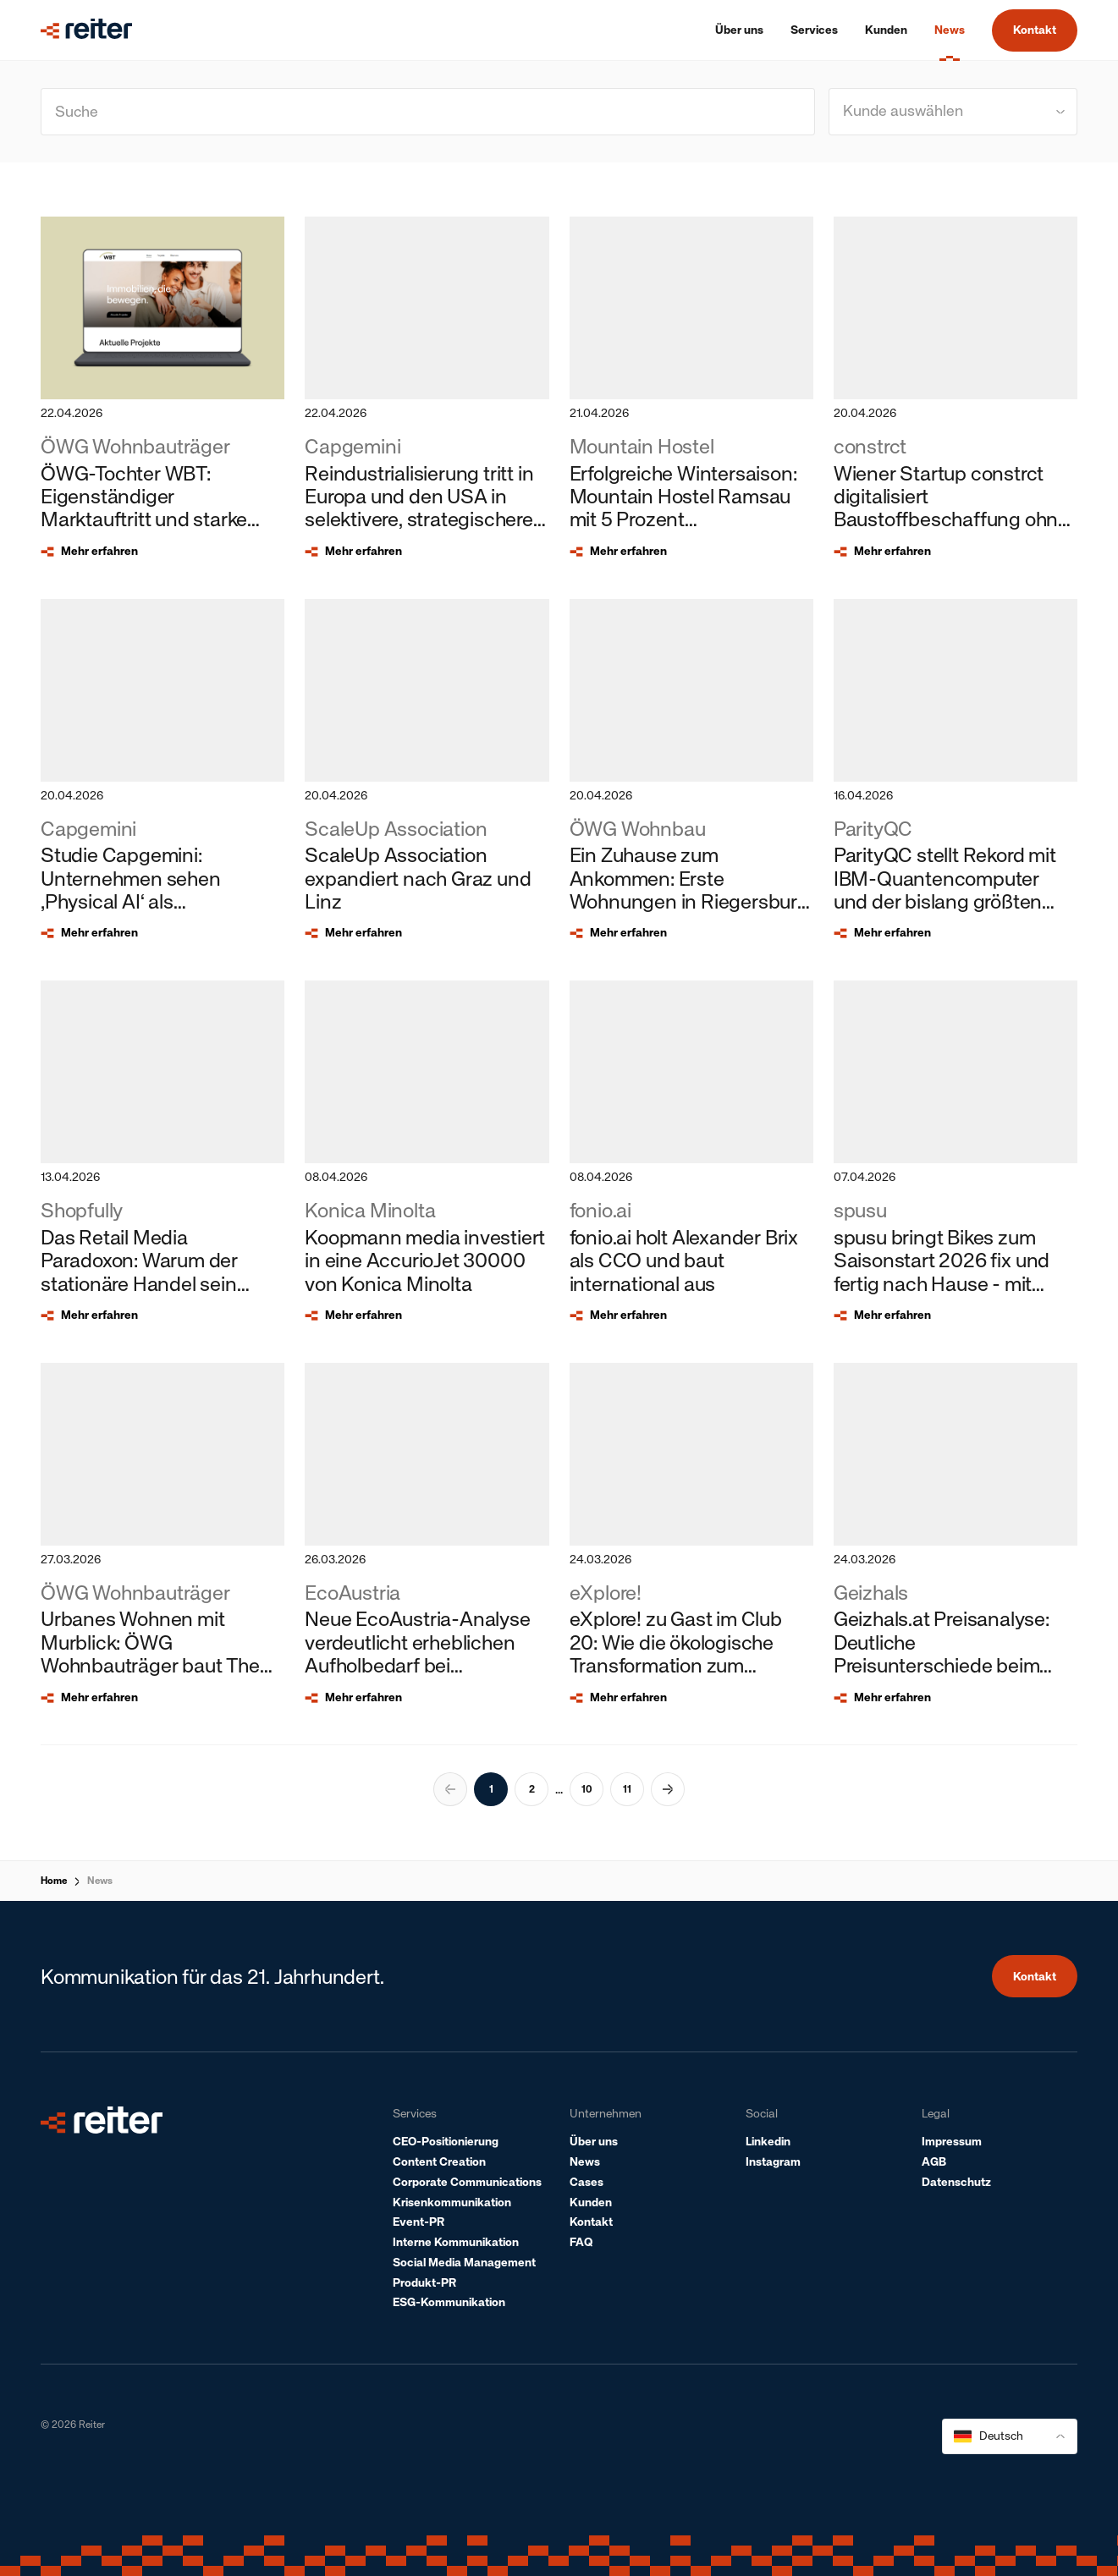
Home (54, 1881)
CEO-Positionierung (445, 2141)
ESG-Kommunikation (449, 2302)
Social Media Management (464, 2262)
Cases (586, 2182)
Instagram (773, 2162)
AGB (934, 2162)
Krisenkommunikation (452, 2202)
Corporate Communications (467, 2182)
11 (627, 1789)
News (100, 1881)
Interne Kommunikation (456, 2242)
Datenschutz (956, 2182)
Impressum (952, 2141)
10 (586, 1789)
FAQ (581, 2242)
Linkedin (768, 2141)
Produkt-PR (424, 2283)
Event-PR (418, 2222)
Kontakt (1034, 30)
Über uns (594, 2141)
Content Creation (439, 2162)
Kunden (591, 2202)
